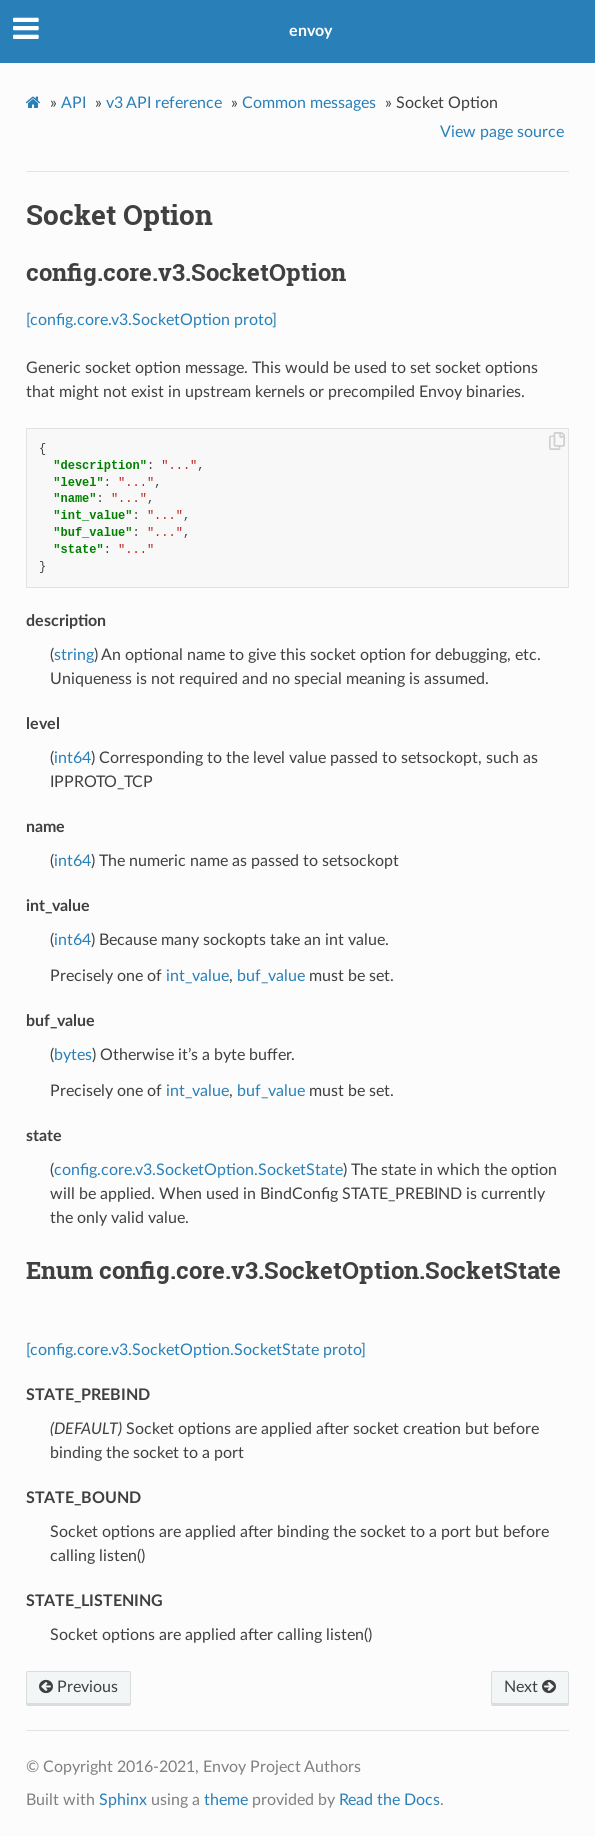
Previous (78, 1687)
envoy (310, 31)
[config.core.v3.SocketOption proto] (151, 320)
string (74, 655)
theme (226, 1800)
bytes (73, 1055)
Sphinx (123, 1800)
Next (530, 1687)
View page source (502, 132)
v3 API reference (164, 103)
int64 (72, 758)
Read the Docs (389, 1800)
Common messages (309, 103)
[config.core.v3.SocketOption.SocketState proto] (196, 1350)
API (73, 103)
